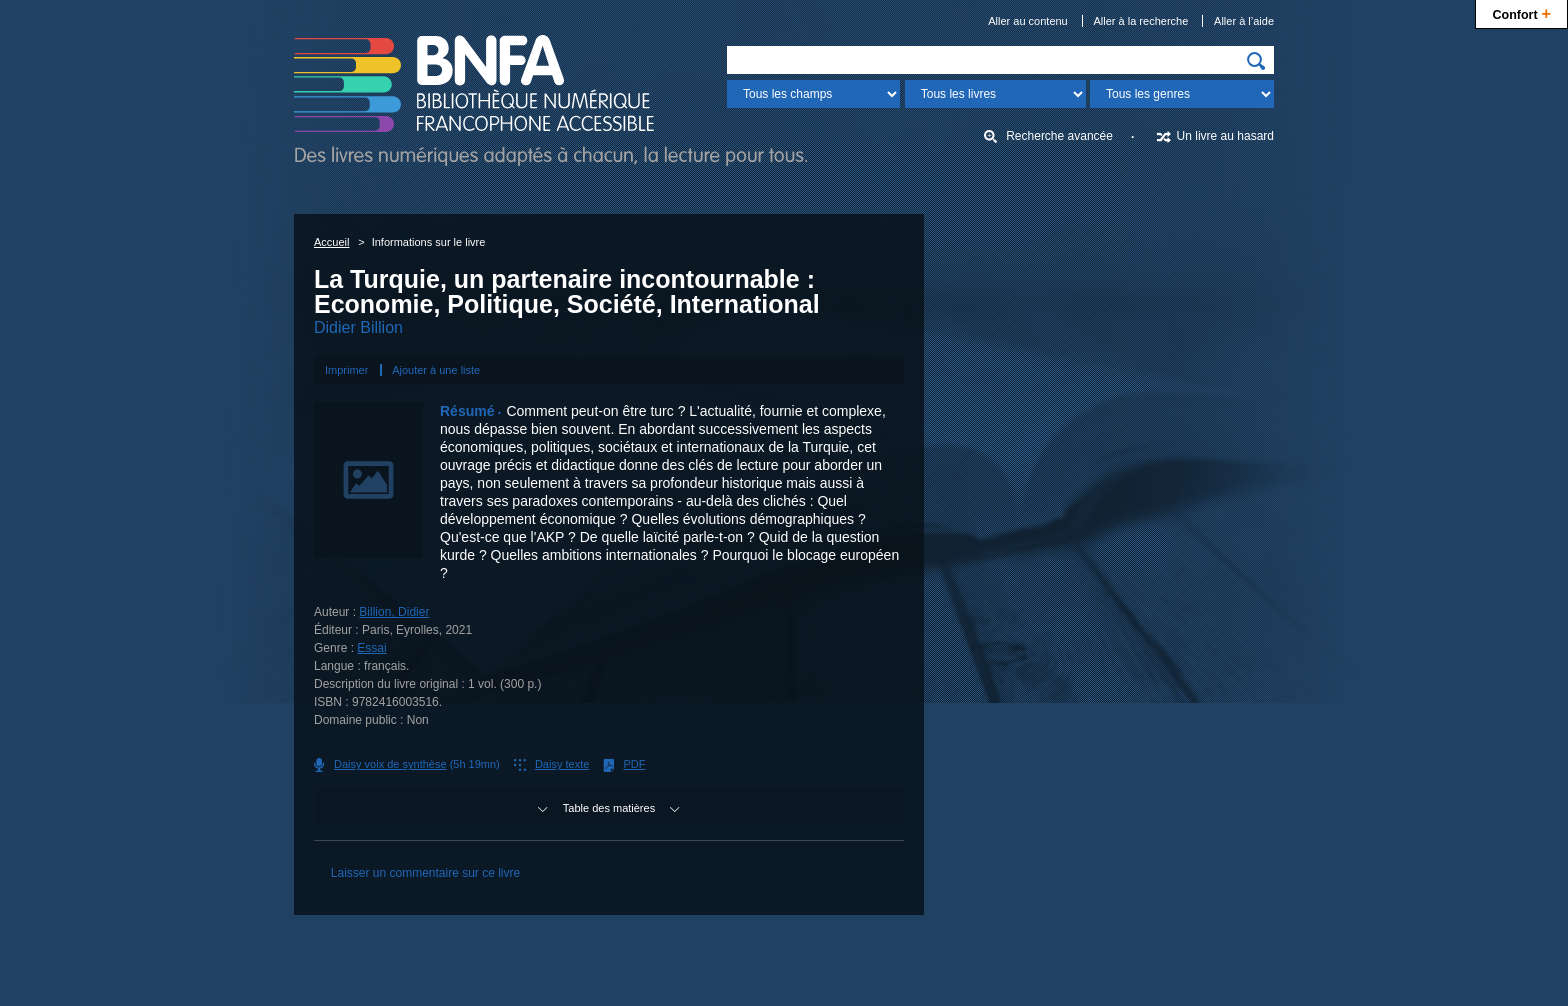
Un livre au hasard (1225, 136)
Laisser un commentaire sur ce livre (425, 873)
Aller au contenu (1028, 21)
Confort (1521, 12)
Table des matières (609, 808)
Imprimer (346, 370)
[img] (1256, 61)
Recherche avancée (1059, 136)
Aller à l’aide (1244, 21)
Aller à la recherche (1141, 21)
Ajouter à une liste (436, 370)
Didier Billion (358, 327)
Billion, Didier (394, 612)
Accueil (331, 242)
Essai (371, 648)
